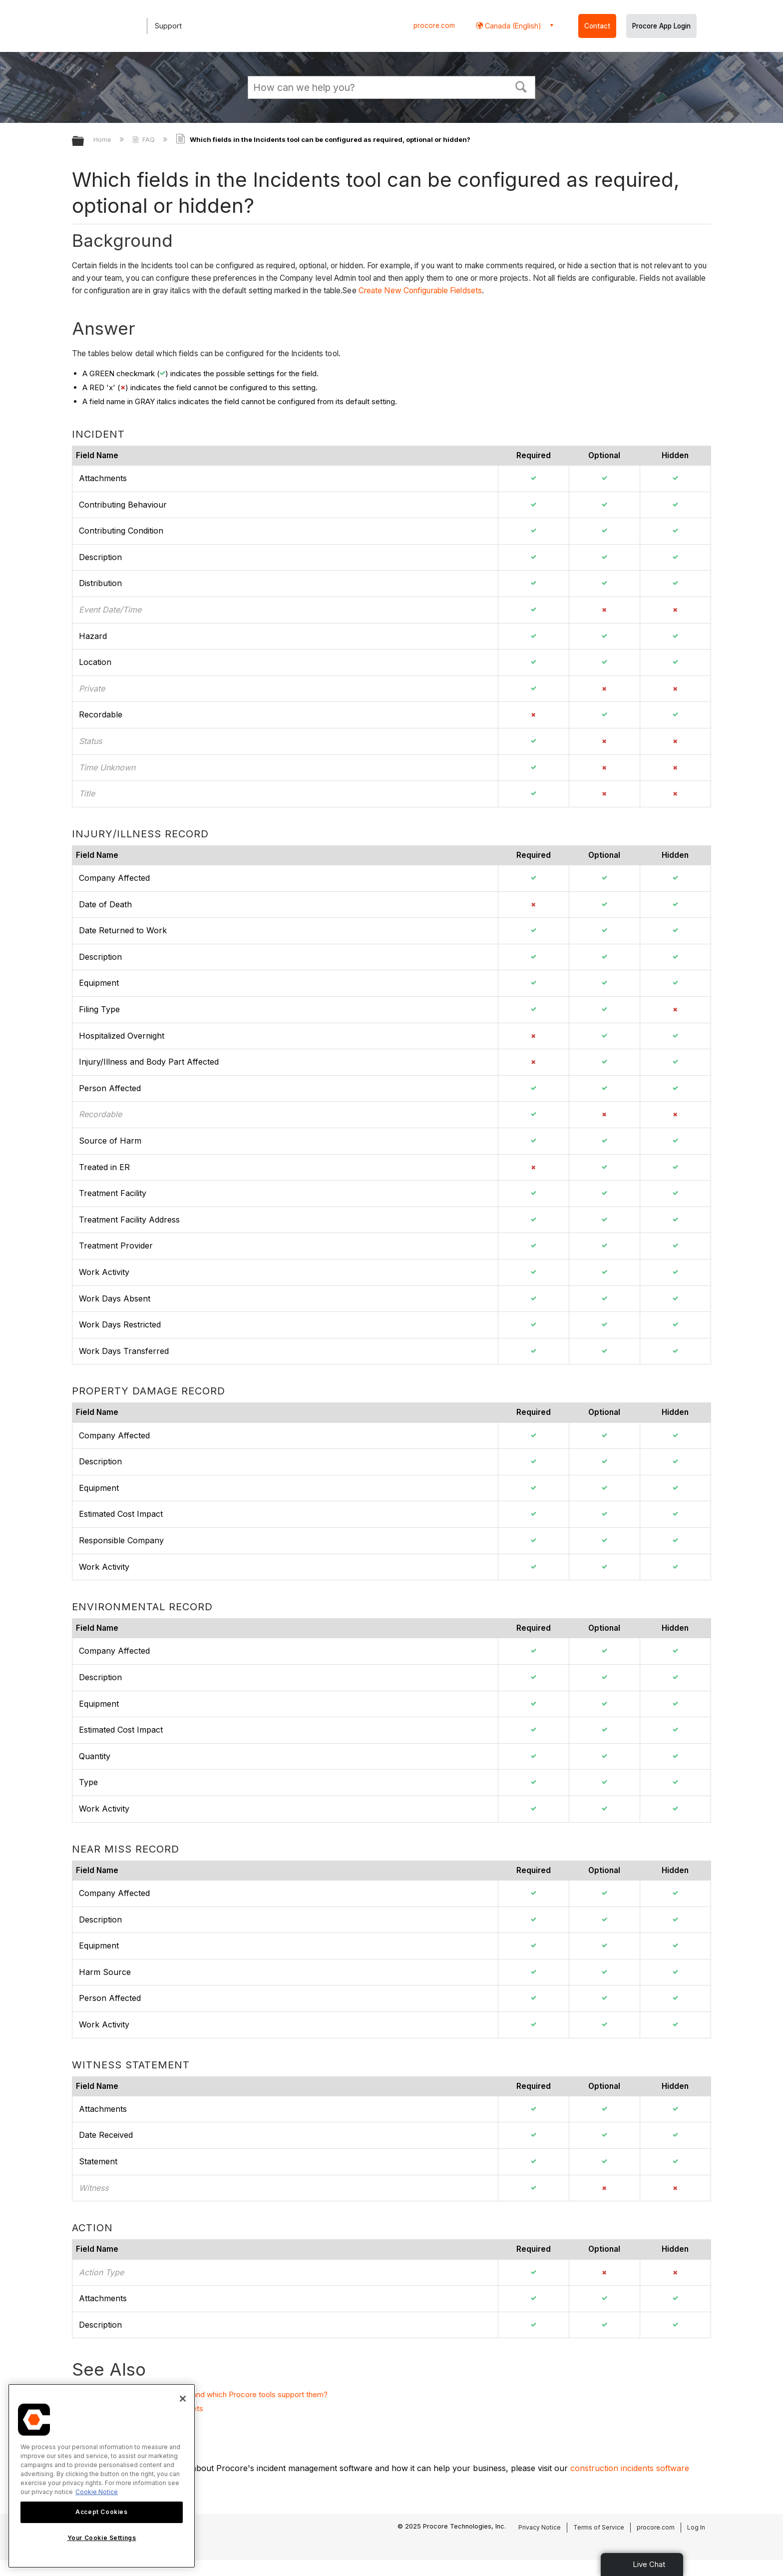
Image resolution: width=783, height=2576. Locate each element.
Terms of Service (598, 2527)
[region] (101, 2476)
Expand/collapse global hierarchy (84, 141)
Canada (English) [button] (512, 25)
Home (103, 139)
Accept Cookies (101, 2512)
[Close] (183, 2399)
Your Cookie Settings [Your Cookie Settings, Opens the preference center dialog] (101, 2538)
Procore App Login (661, 26)
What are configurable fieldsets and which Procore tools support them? (205, 2394)
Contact (597, 26)
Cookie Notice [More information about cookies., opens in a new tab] (96, 2492)
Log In (696, 2527)
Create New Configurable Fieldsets (420, 290)
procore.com (434, 25)
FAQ (144, 139)
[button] (521, 86)
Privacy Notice (539, 2527)
